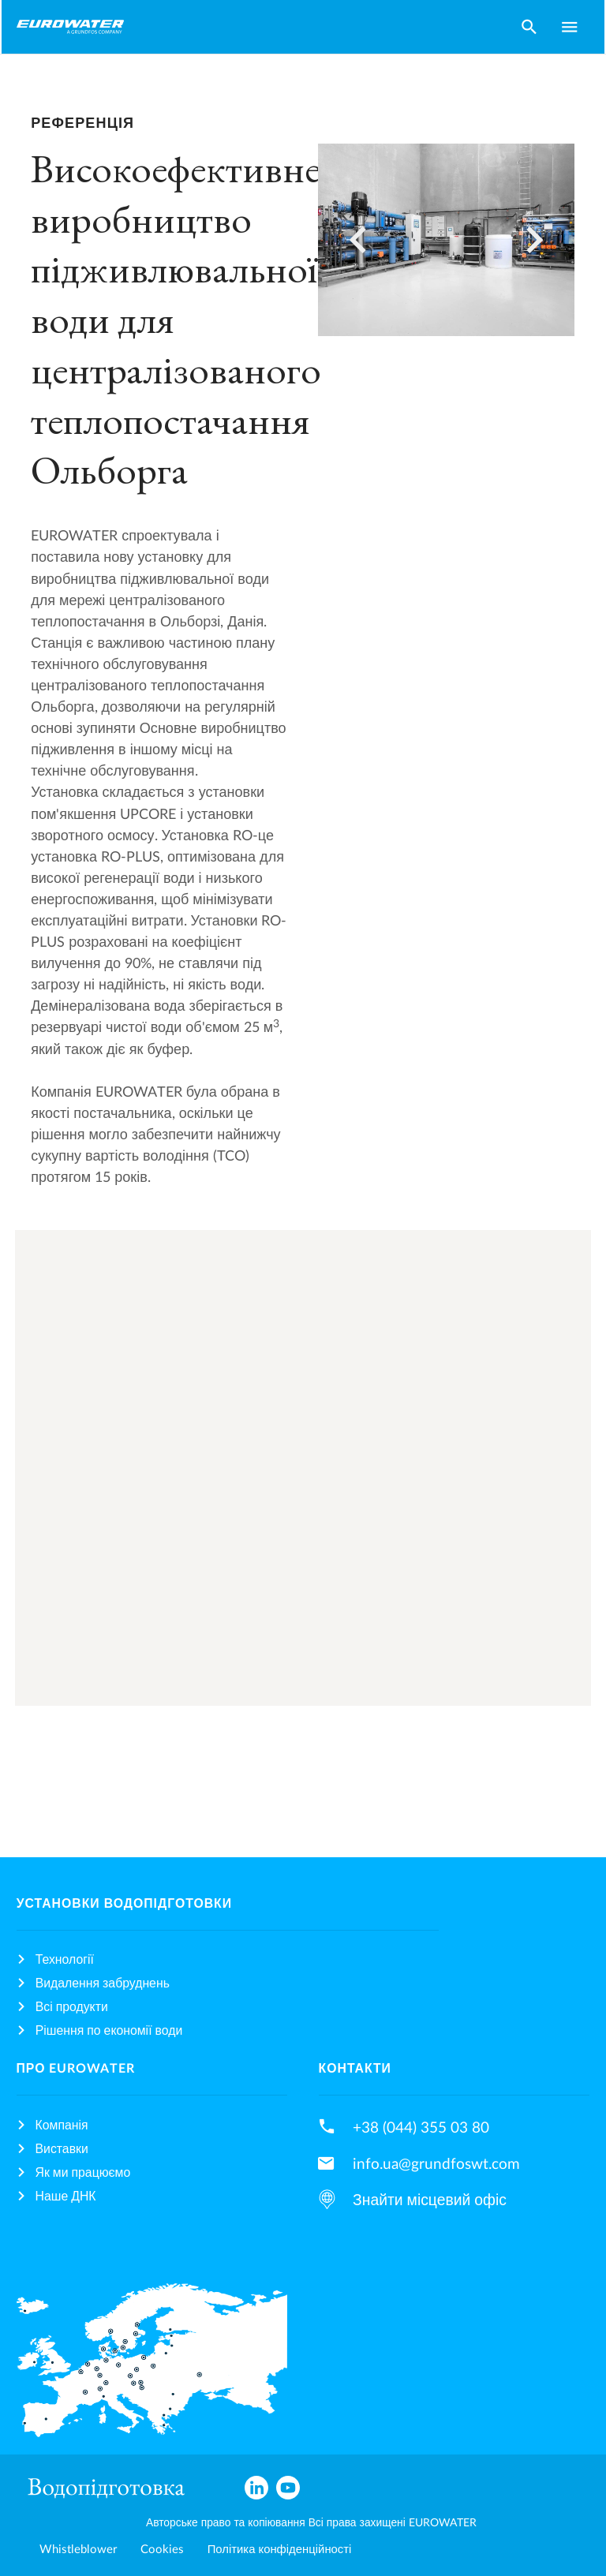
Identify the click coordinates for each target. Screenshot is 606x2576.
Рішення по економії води (109, 2031)
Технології (65, 1959)
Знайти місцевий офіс (430, 2200)
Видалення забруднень (103, 1983)
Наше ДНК (66, 2196)
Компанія (62, 2125)
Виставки (62, 2149)
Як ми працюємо (83, 2173)
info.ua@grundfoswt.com (436, 2164)
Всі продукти (72, 2007)
